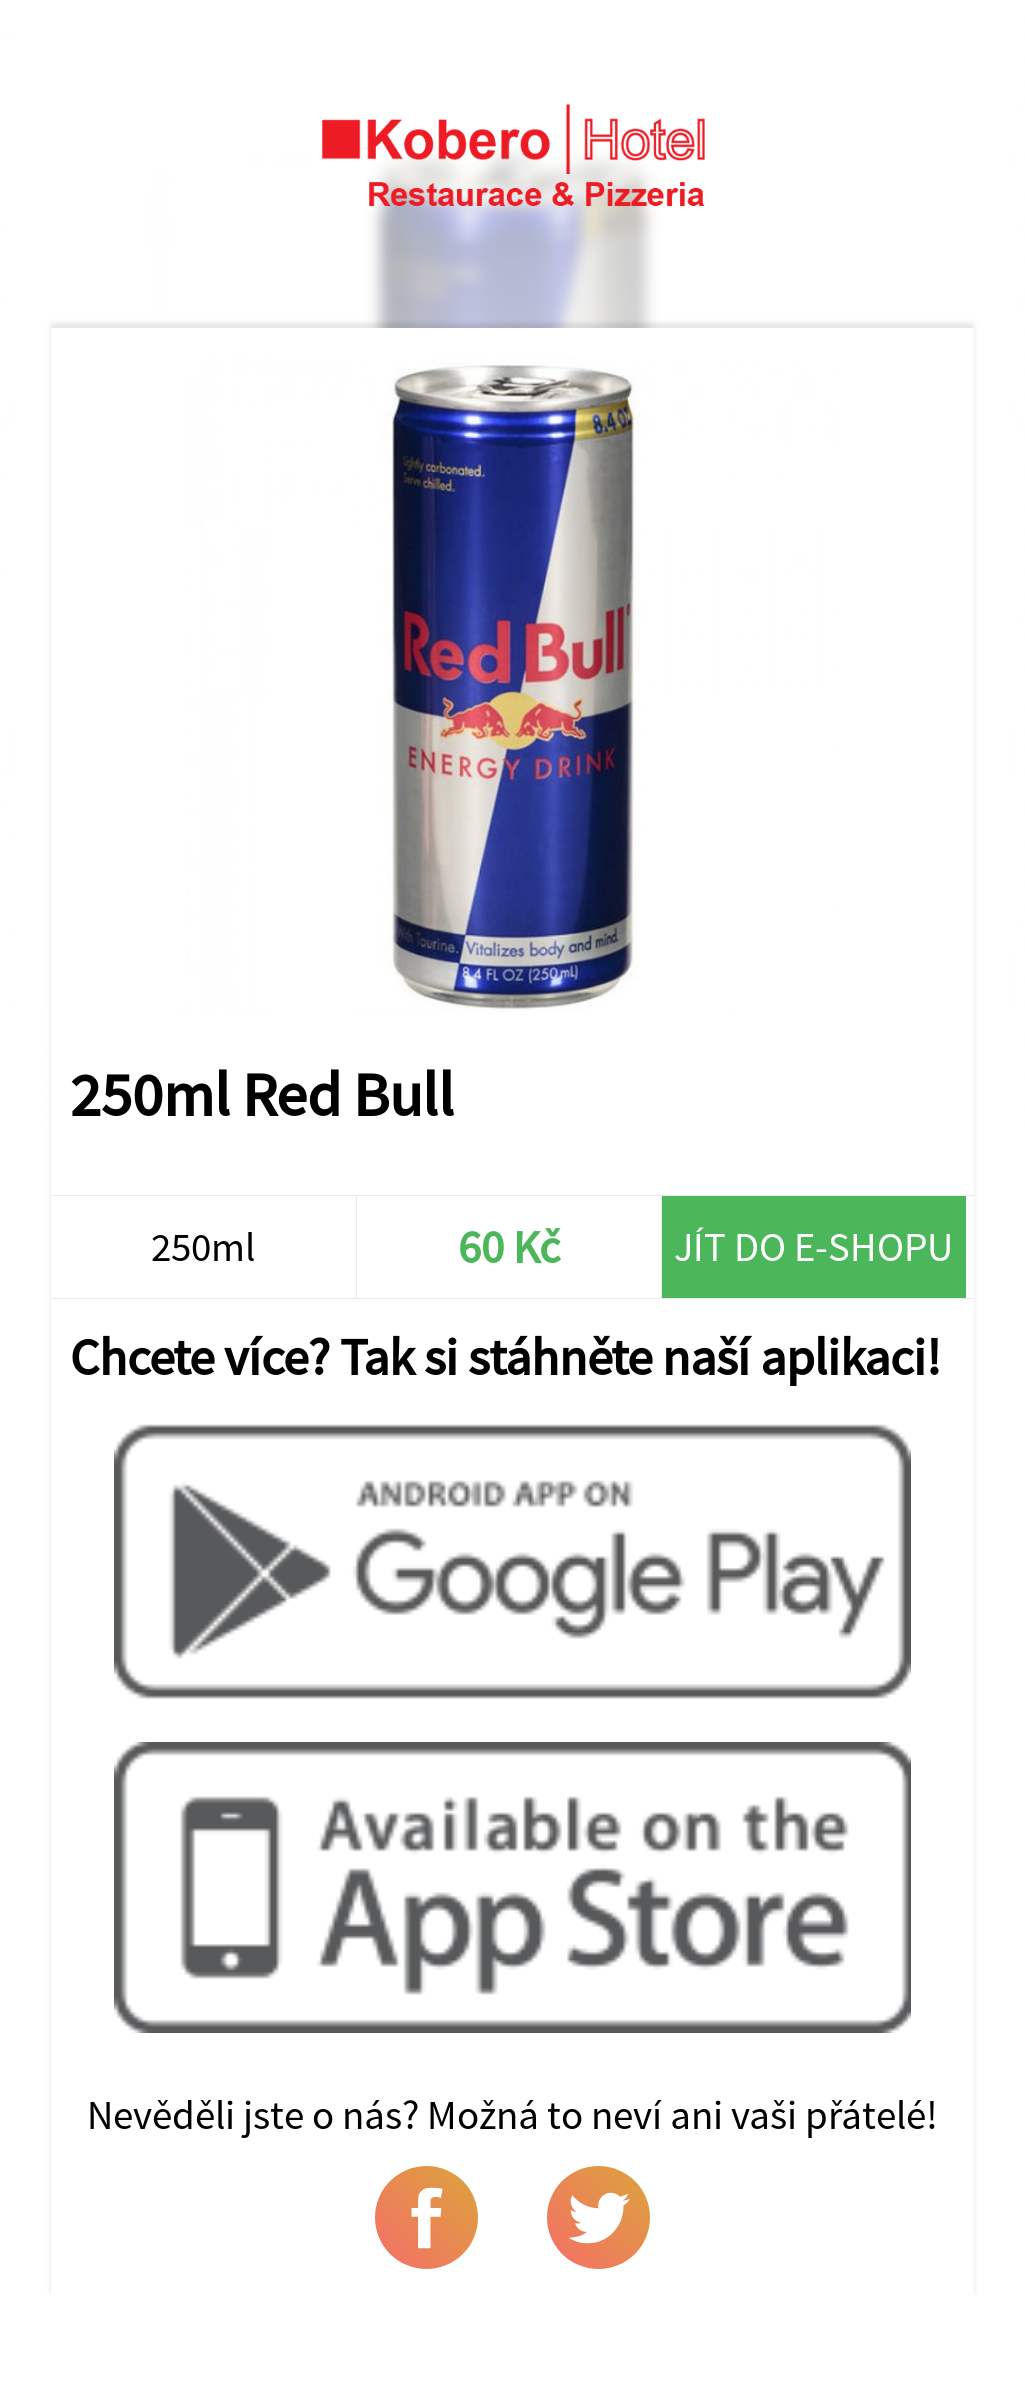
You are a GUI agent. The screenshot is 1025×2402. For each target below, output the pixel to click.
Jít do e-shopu (813, 1246)
